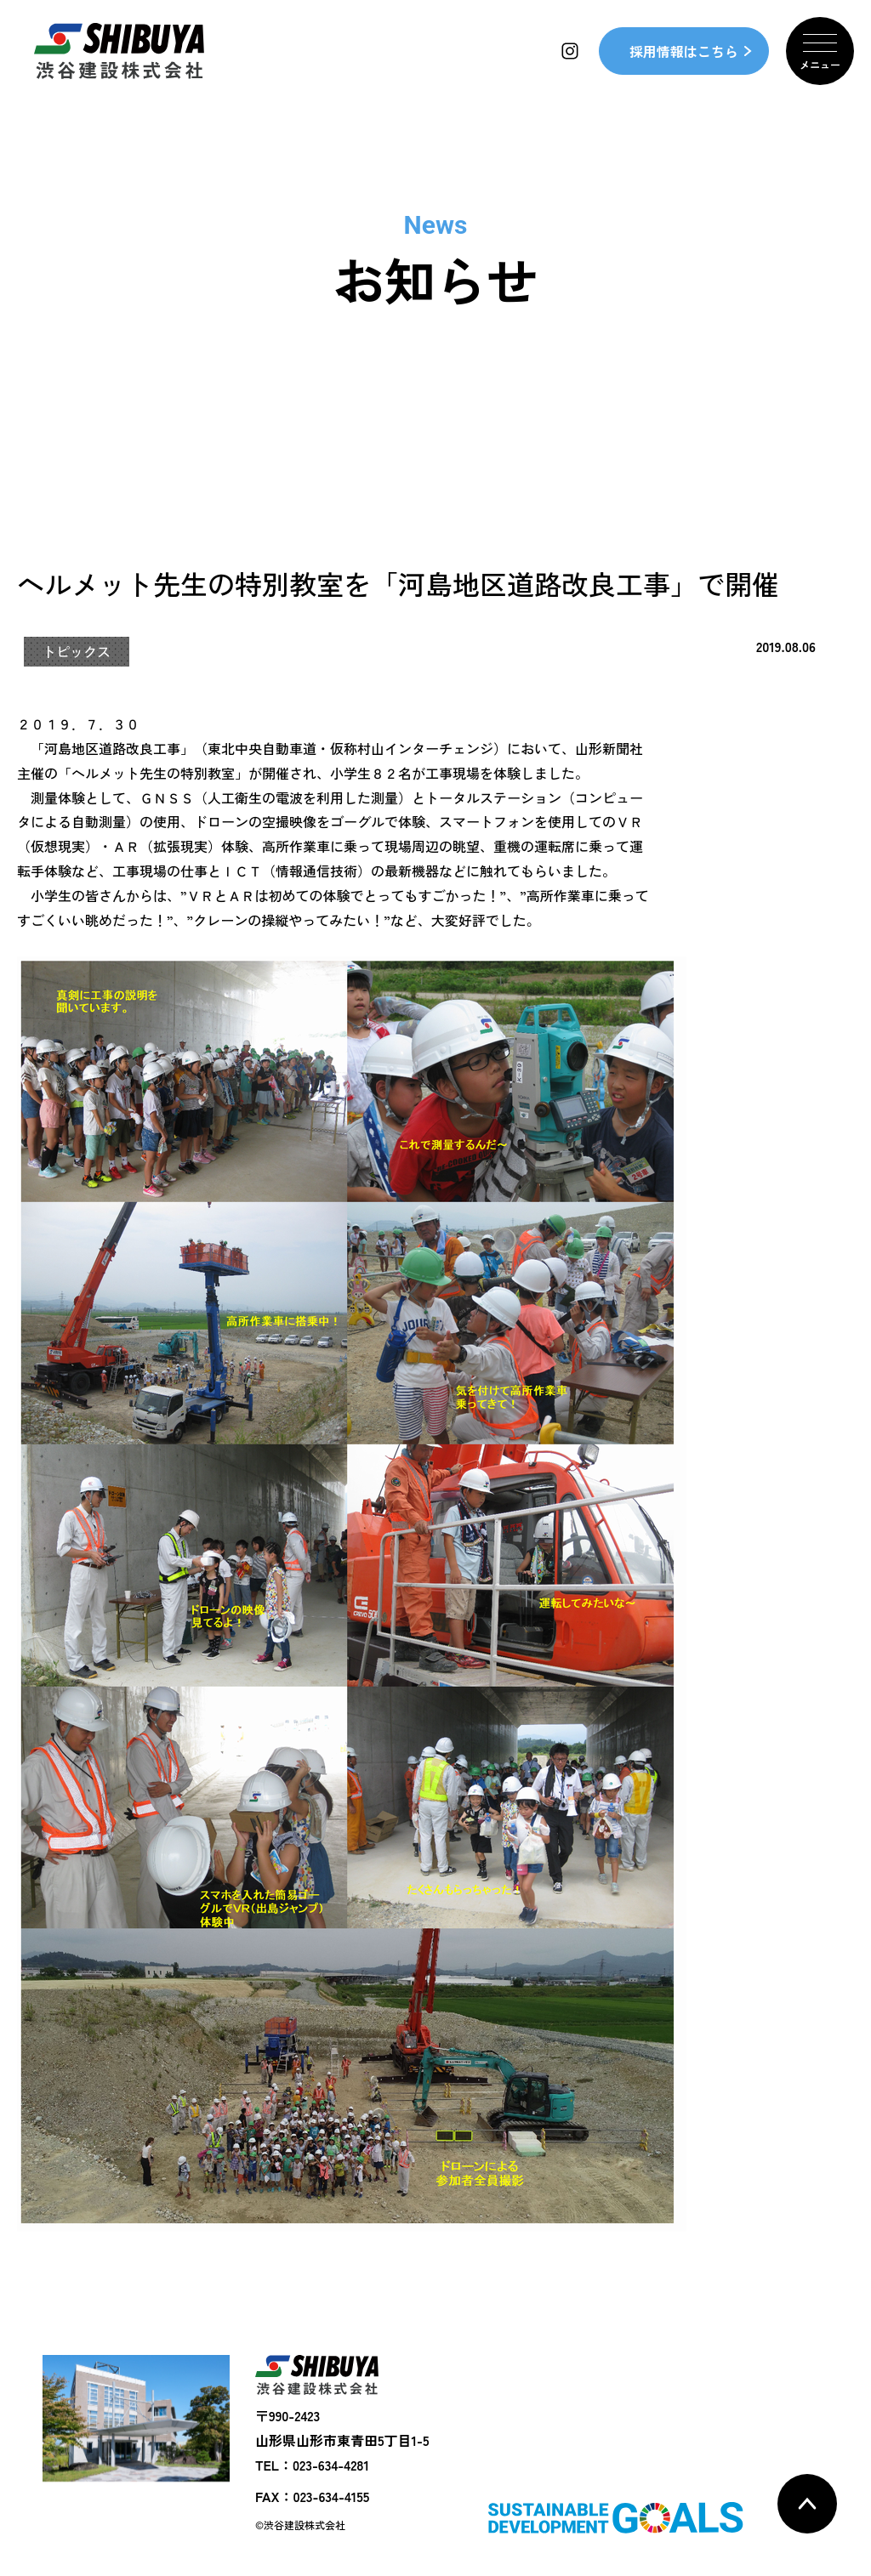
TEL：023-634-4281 (312, 2464)
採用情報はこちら (683, 51)
